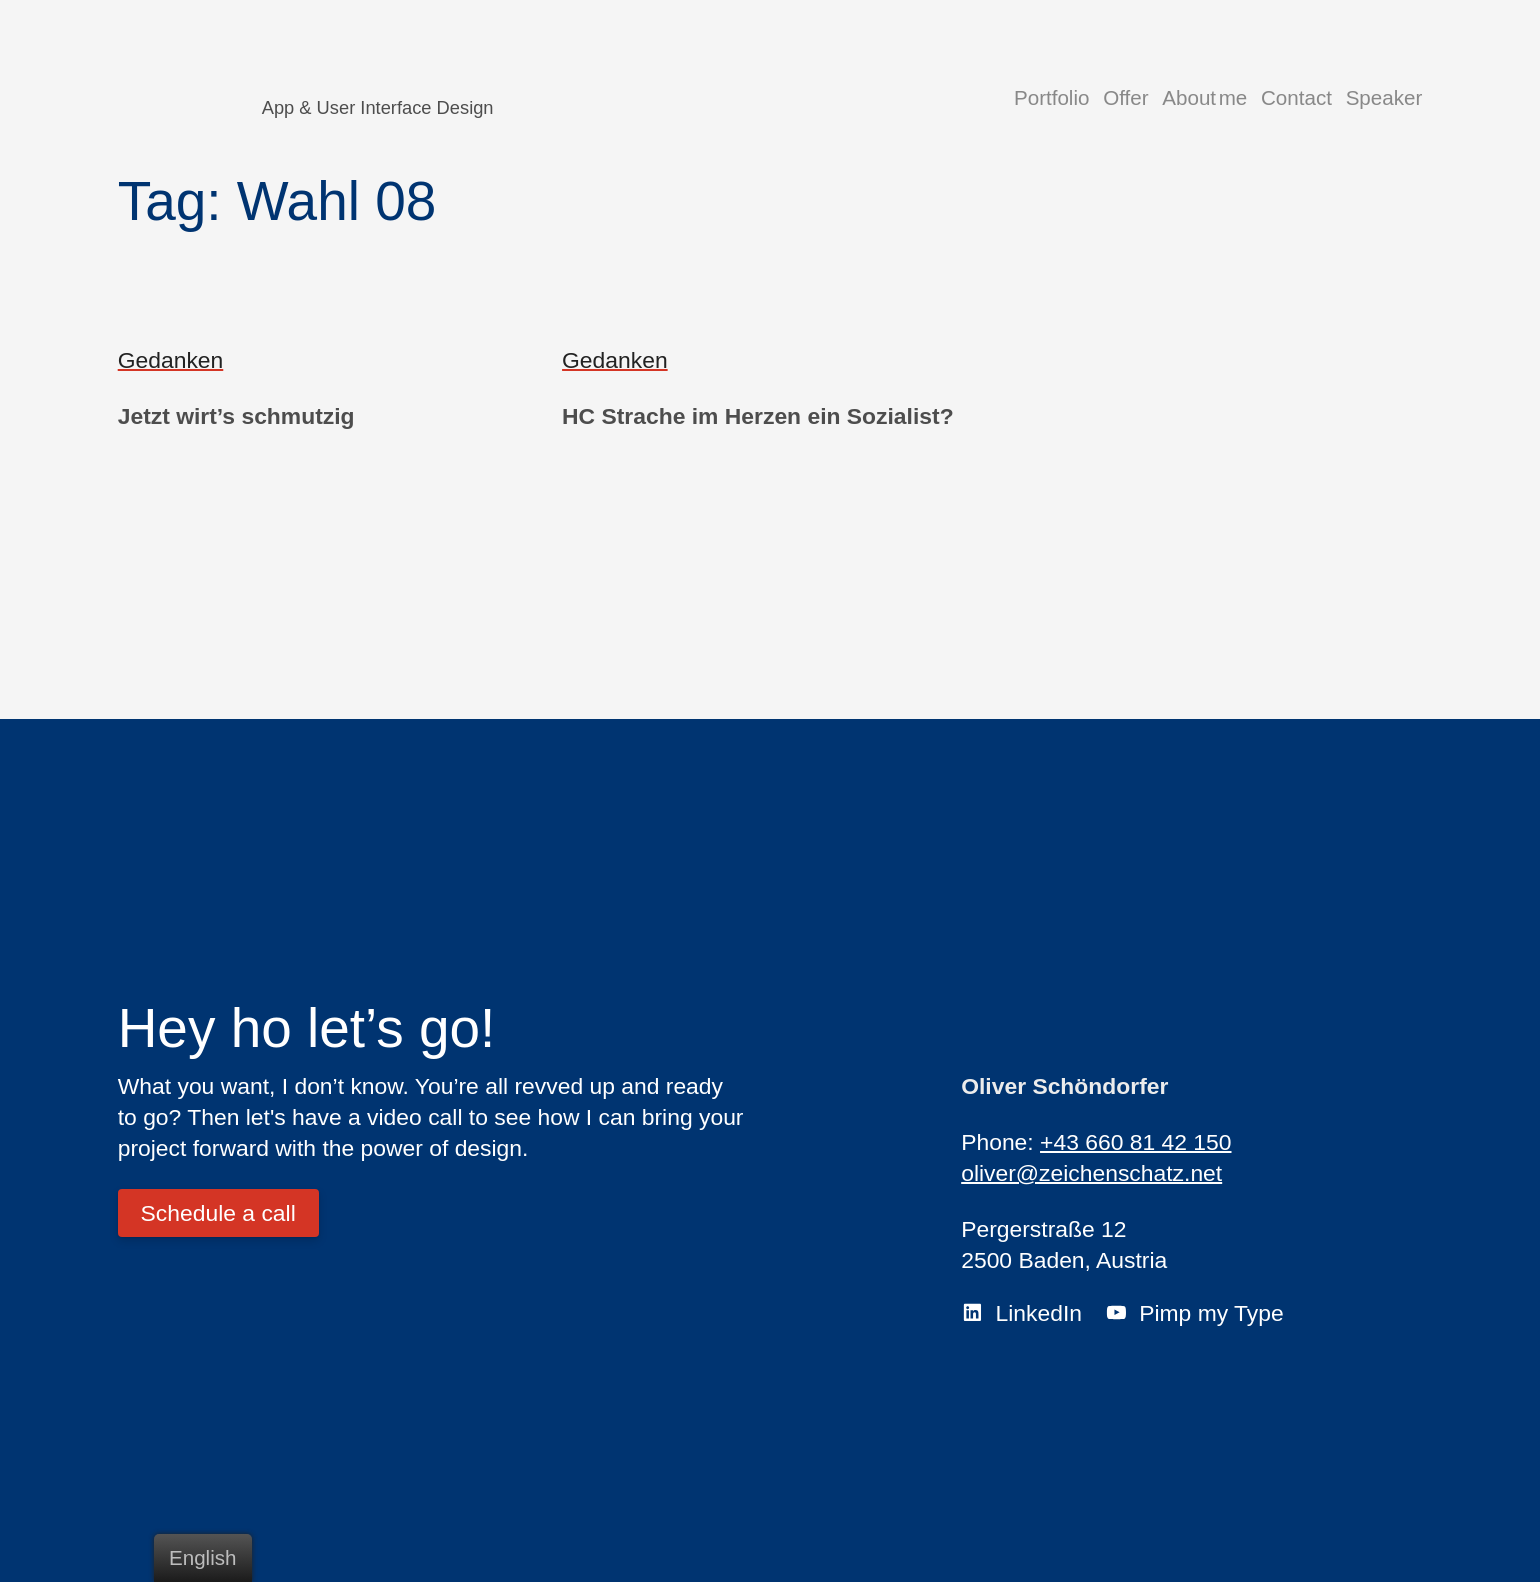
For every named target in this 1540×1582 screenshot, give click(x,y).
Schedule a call (218, 1213)
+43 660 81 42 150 (1135, 1142)
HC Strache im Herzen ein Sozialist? (758, 416)
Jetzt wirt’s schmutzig (236, 416)
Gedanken (171, 360)
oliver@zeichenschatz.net (1091, 1173)
